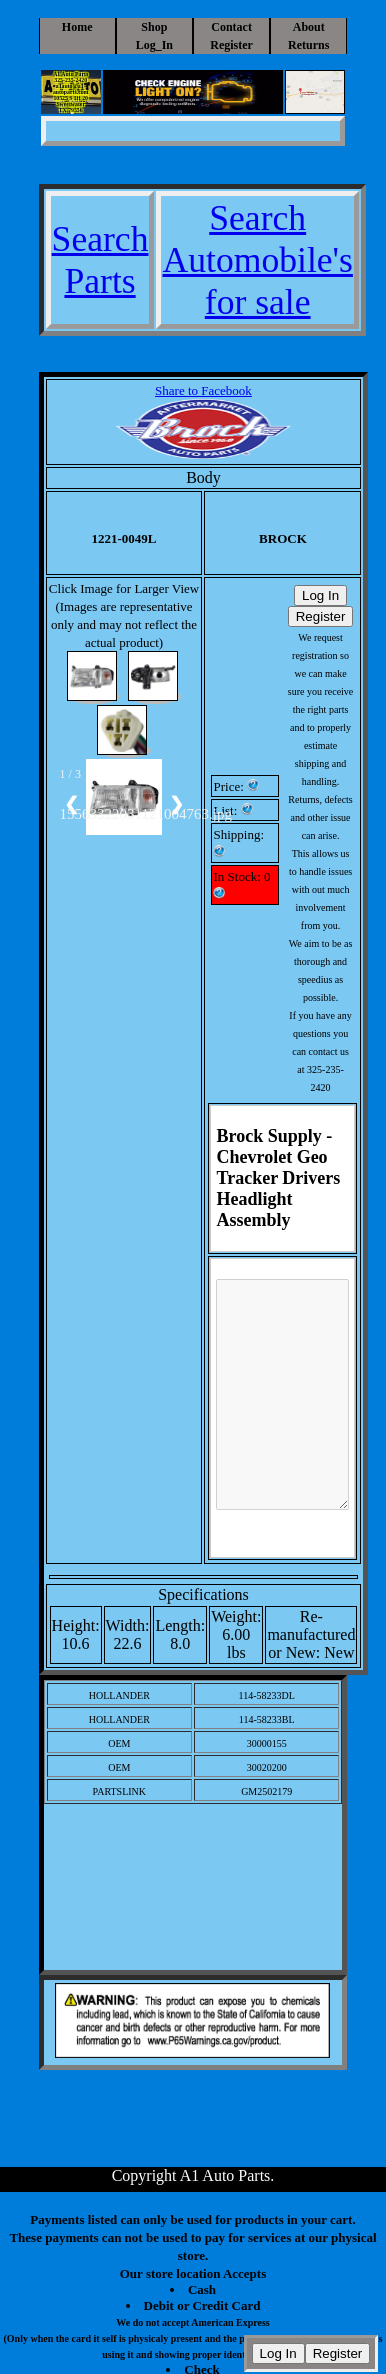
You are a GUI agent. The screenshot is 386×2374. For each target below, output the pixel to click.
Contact (231, 27)
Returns (308, 45)
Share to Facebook (203, 390)
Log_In (154, 45)
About (309, 27)
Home (77, 27)
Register (231, 45)
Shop (154, 27)
